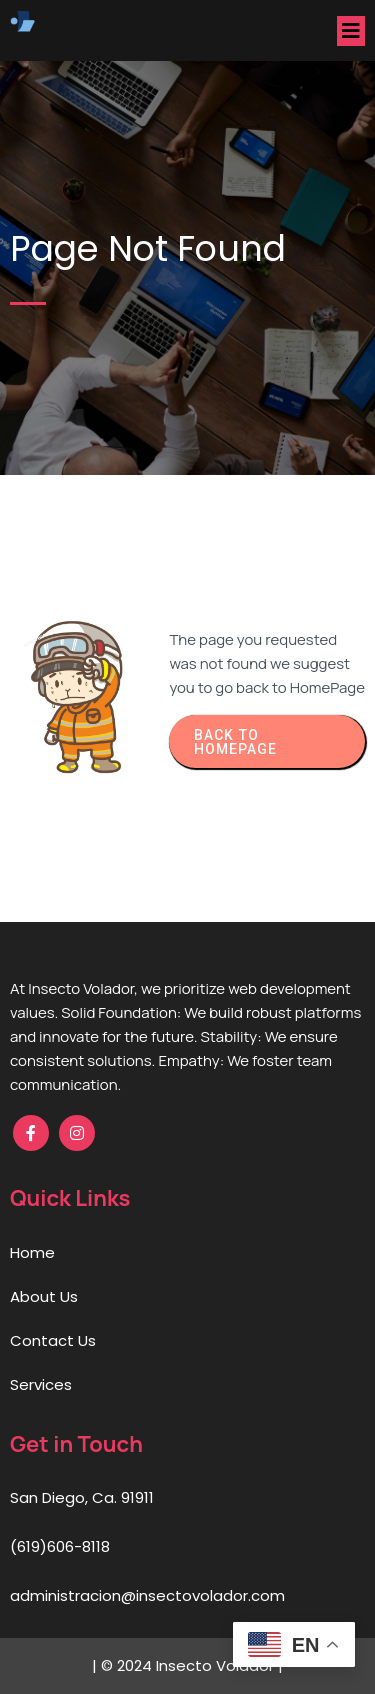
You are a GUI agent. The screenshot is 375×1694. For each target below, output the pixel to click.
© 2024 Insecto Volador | (190, 1665)
